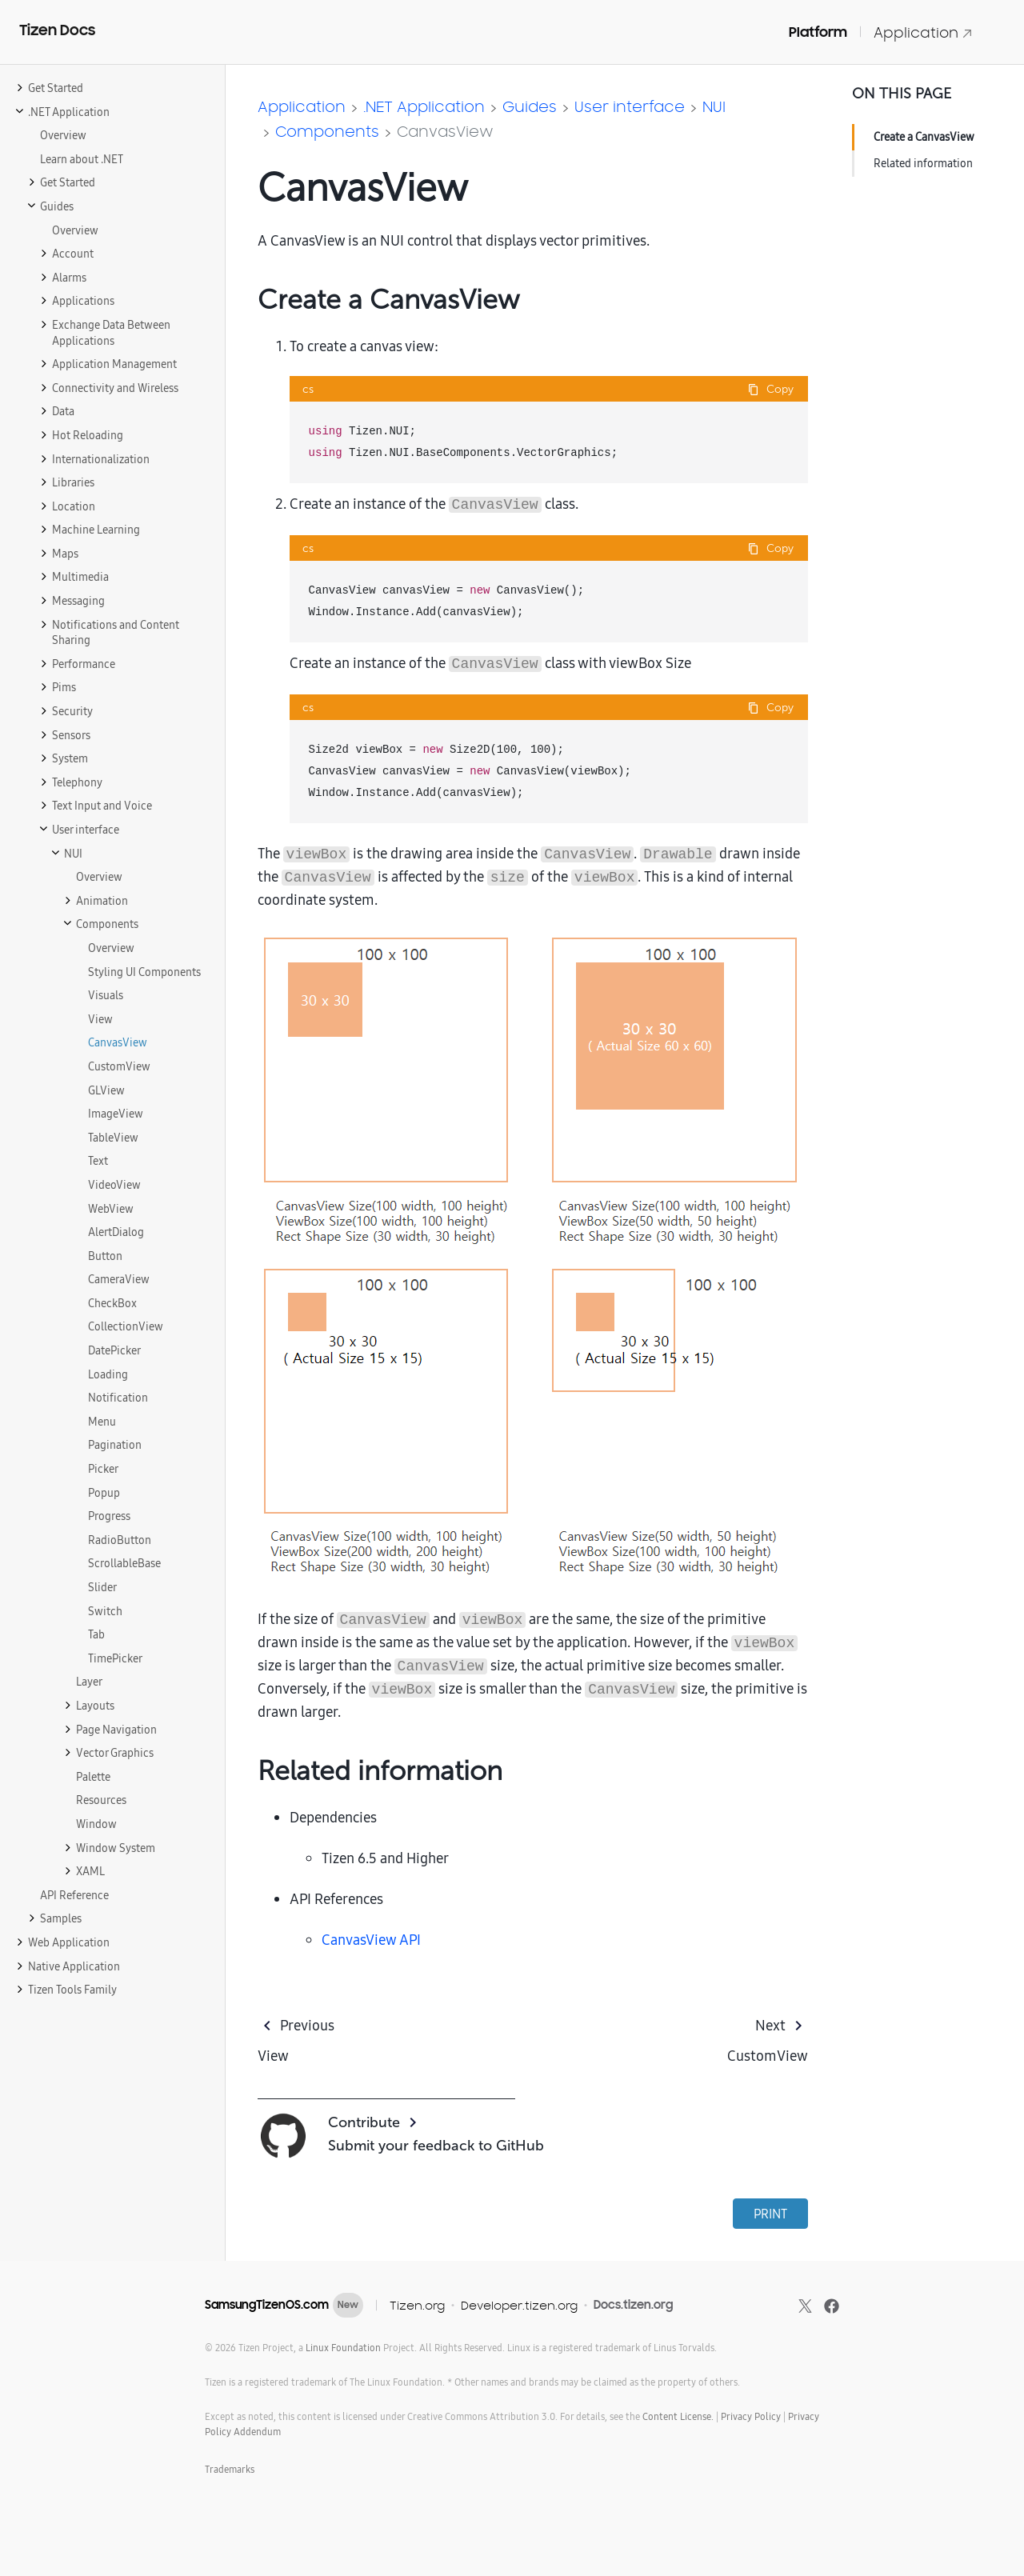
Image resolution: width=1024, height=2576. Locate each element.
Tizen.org (417, 2305)
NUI (714, 106)
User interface (629, 106)
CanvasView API (371, 1940)
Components (327, 131)
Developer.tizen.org (519, 2305)
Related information (923, 163)
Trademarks (229, 2469)
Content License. (678, 2416)
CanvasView (445, 131)
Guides (529, 106)
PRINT (770, 2213)
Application (923, 32)
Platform (818, 32)
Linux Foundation (343, 2347)
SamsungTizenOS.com (267, 2305)
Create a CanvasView (924, 137)
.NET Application (424, 106)
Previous (307, 2025)
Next (770, 2025)
